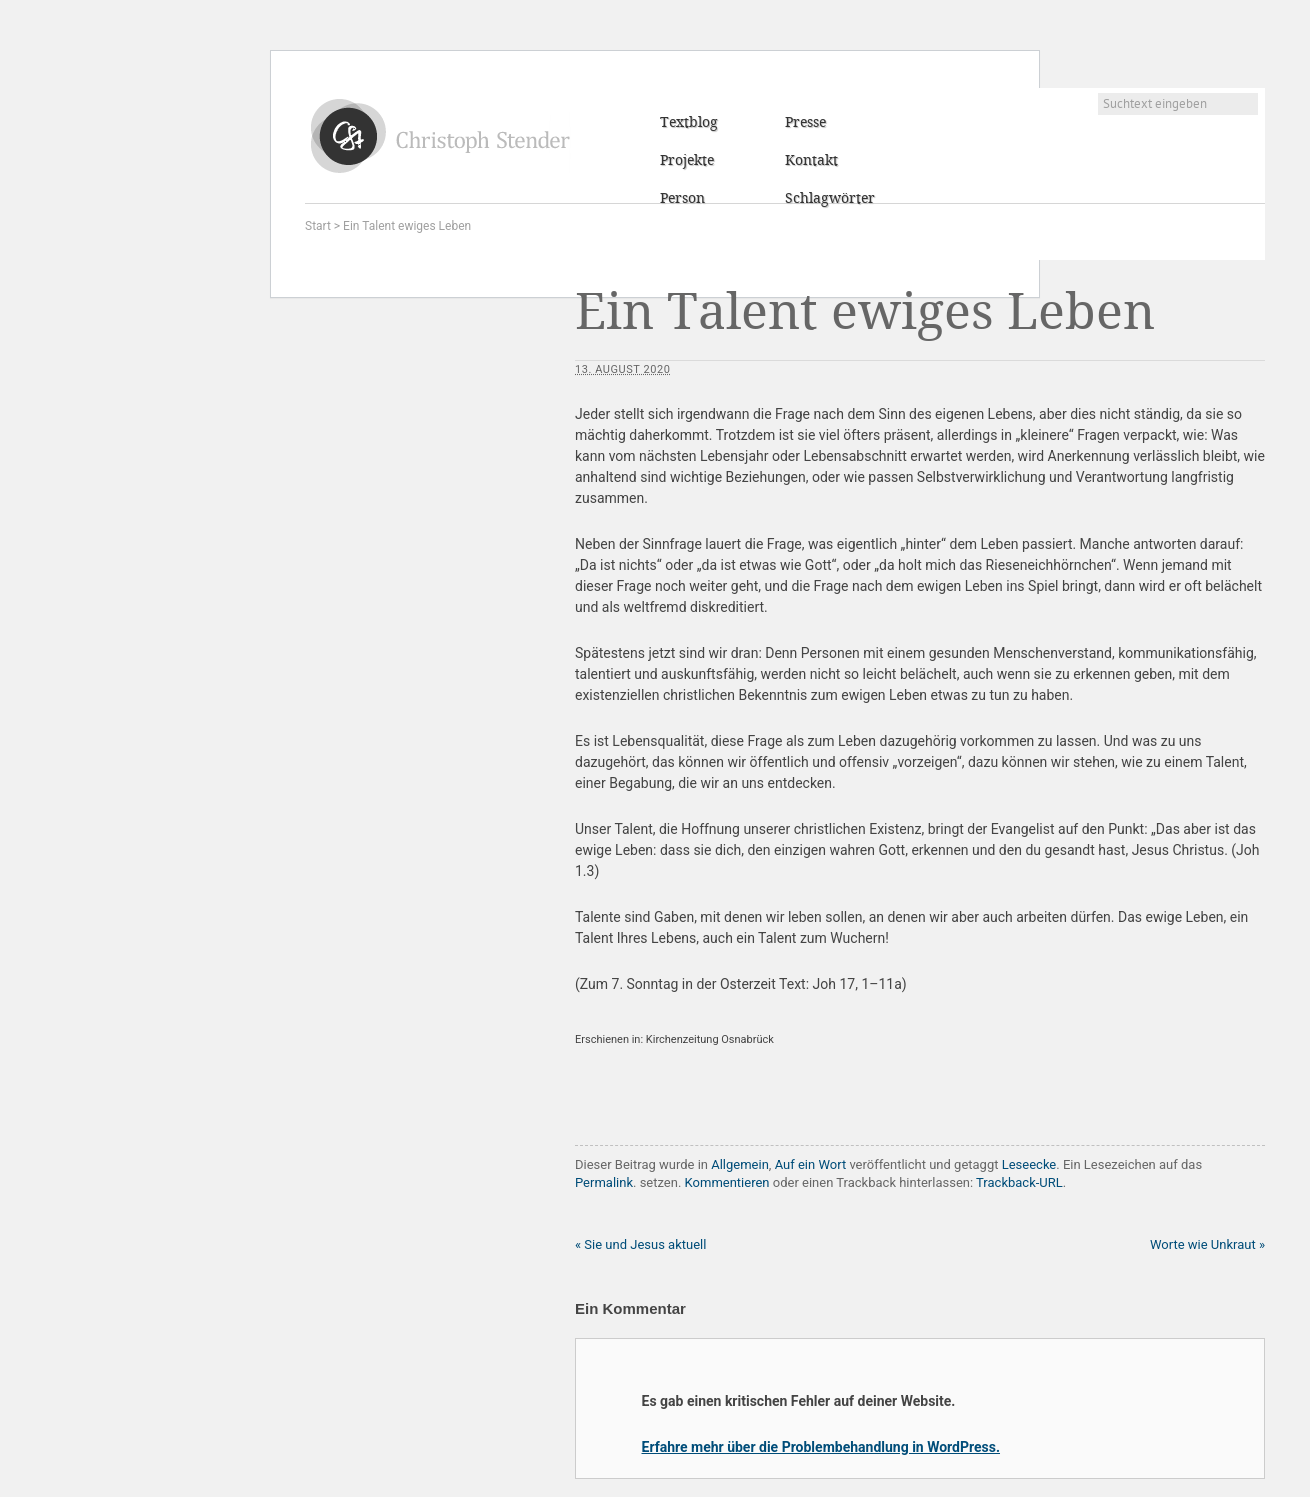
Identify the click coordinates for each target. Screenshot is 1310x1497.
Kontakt (811, 161)
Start (318, 226)
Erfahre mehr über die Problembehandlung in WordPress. (821, 1447)
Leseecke (1029, 1164)
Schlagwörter (830, 199)
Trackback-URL (1019, 1182)
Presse (805, 123)
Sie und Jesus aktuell (640, 1244)
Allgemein (740, 1164)
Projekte (687, 161)
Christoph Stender (440, 135)
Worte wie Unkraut (1207, 1244)
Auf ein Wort (811, 1164)
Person (682, 199)
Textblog (689, 123)
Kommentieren (727, 1182)
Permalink (604, 1182)
